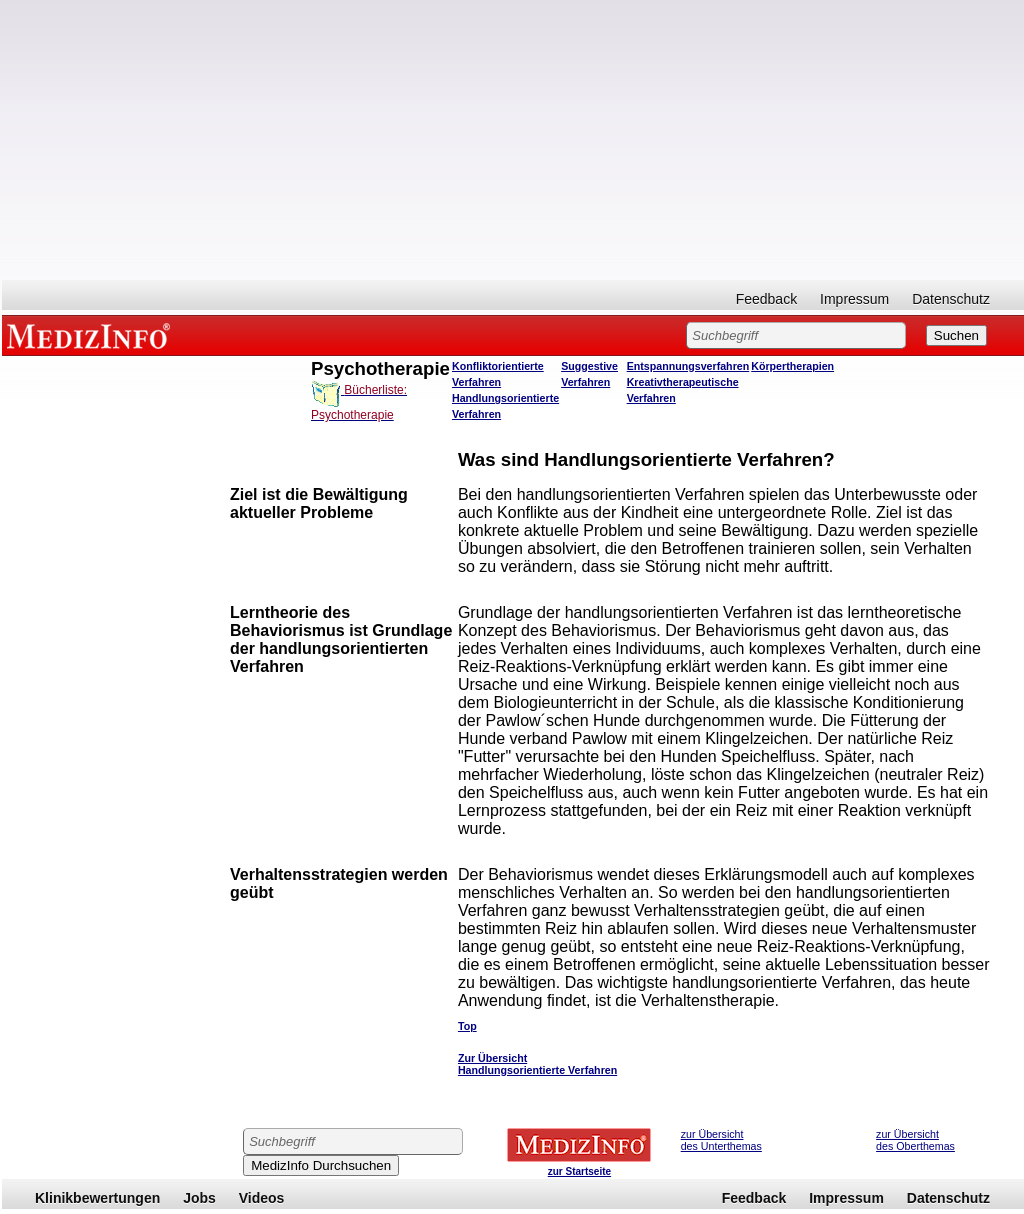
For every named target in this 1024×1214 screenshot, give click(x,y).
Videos (262, 1198)
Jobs (199, 1198)
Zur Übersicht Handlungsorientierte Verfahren (537, 1064)
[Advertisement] (513, 140)
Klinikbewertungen (97, 1198)
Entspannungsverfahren (688, 366)
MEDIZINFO (92, 335)
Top (467, 1026)
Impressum (854, 299)
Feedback (766, 299)
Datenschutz (951, 299)
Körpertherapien (792, 366)
